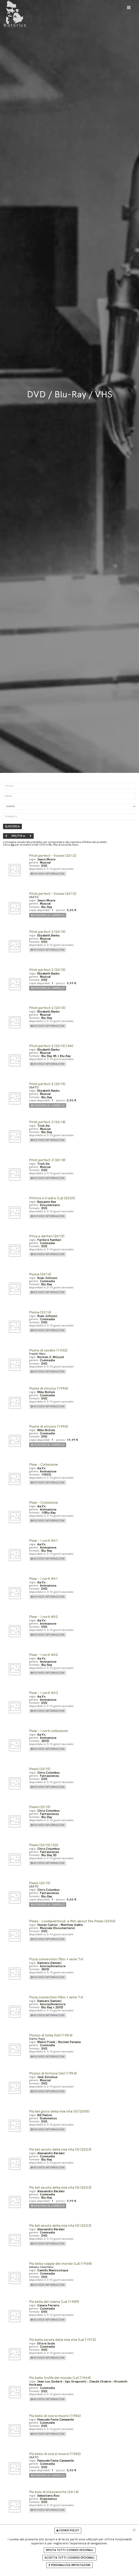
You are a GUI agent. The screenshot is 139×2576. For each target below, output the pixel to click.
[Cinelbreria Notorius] (14, 14)
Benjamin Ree (46, 1201)
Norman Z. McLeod (50, 1357)
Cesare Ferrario (48, 2305)
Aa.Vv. (41, 1468)
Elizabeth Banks (48, 935)
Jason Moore (46, 859)
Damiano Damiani (49, 1963)
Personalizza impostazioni (69, 2565)
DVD (44, 865)
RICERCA (12, 826)
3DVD (45, 1741)
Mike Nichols (46, 1392)
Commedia (47, 1243)
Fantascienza (49, 1775)
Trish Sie (43, 1125)
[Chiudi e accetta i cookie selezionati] (134, 2530)
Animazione (48, 1471)
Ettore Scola (46, 2343)
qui (12, 844)
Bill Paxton (44, 2115)
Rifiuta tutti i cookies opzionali (69, 2550)
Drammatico (48, 2118)
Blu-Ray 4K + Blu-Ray (56, 1056)
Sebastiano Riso (48, 2495)
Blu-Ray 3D (49, 1855)
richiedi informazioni (48, 873)
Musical (45, 862)
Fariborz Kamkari (49, 1240)
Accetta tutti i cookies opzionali (69, 2557)
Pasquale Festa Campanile (55, 2419)
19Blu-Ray (48, 1512)
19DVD (46, 1474)
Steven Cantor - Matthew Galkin (60, 1924)
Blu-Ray (46, 907)
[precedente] (6, 836)
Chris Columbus (48, 1772)
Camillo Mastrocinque (52, 2270)
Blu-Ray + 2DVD (52, 2007)
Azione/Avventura (52, 1966)
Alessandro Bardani (51, 2153)
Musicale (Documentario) (57, 1928)
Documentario (50, 1205)
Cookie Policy (68, 2530)
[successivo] (30, 836)
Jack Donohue (47, 2077)
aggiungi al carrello (48, 915)
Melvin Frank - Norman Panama (59, 2042)
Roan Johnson (47, 1278)
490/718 (18, 836)
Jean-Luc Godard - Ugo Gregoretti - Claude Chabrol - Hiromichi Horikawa (78, 2382)
